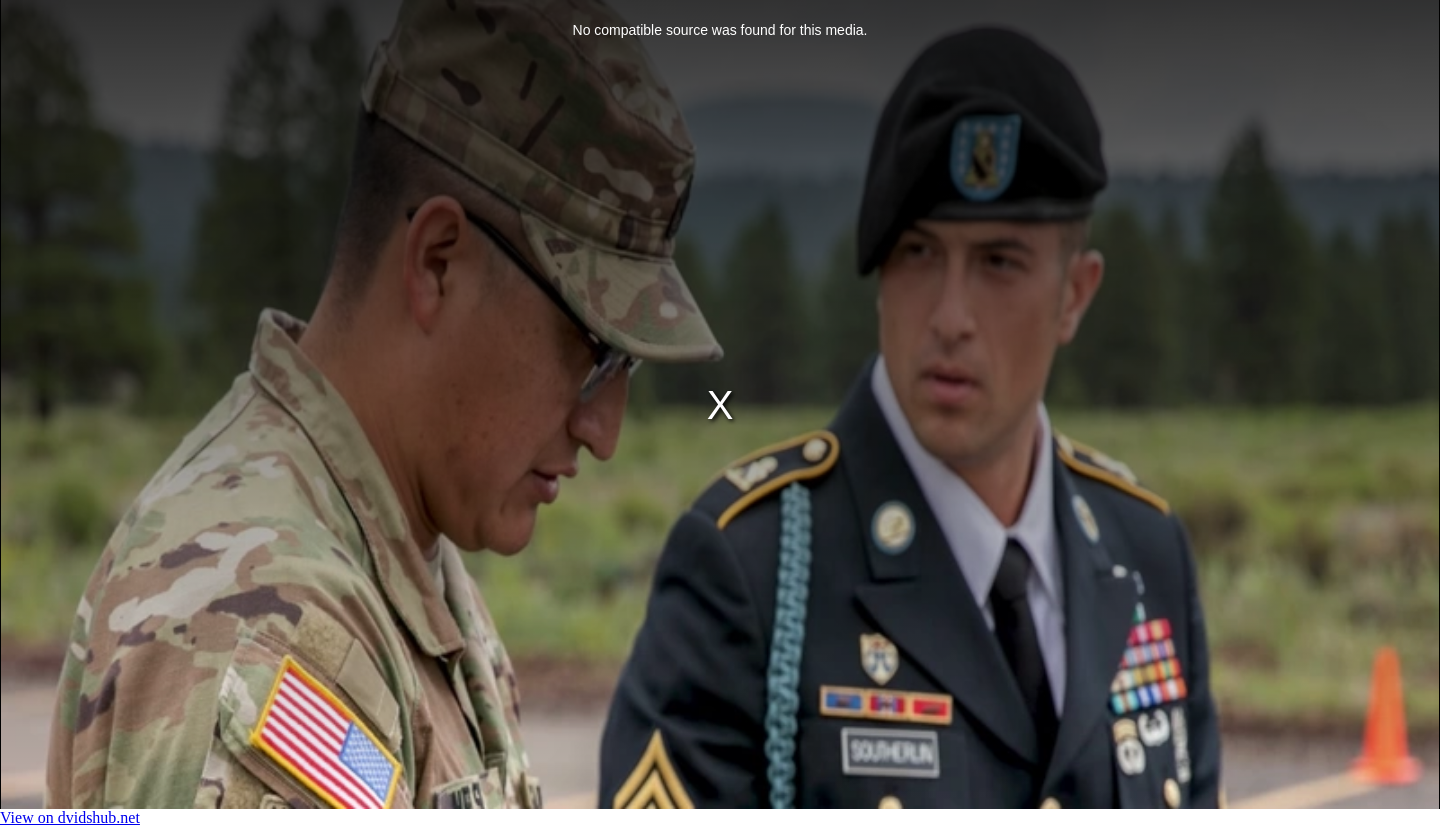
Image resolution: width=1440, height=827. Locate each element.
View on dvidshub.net (70, 817)
